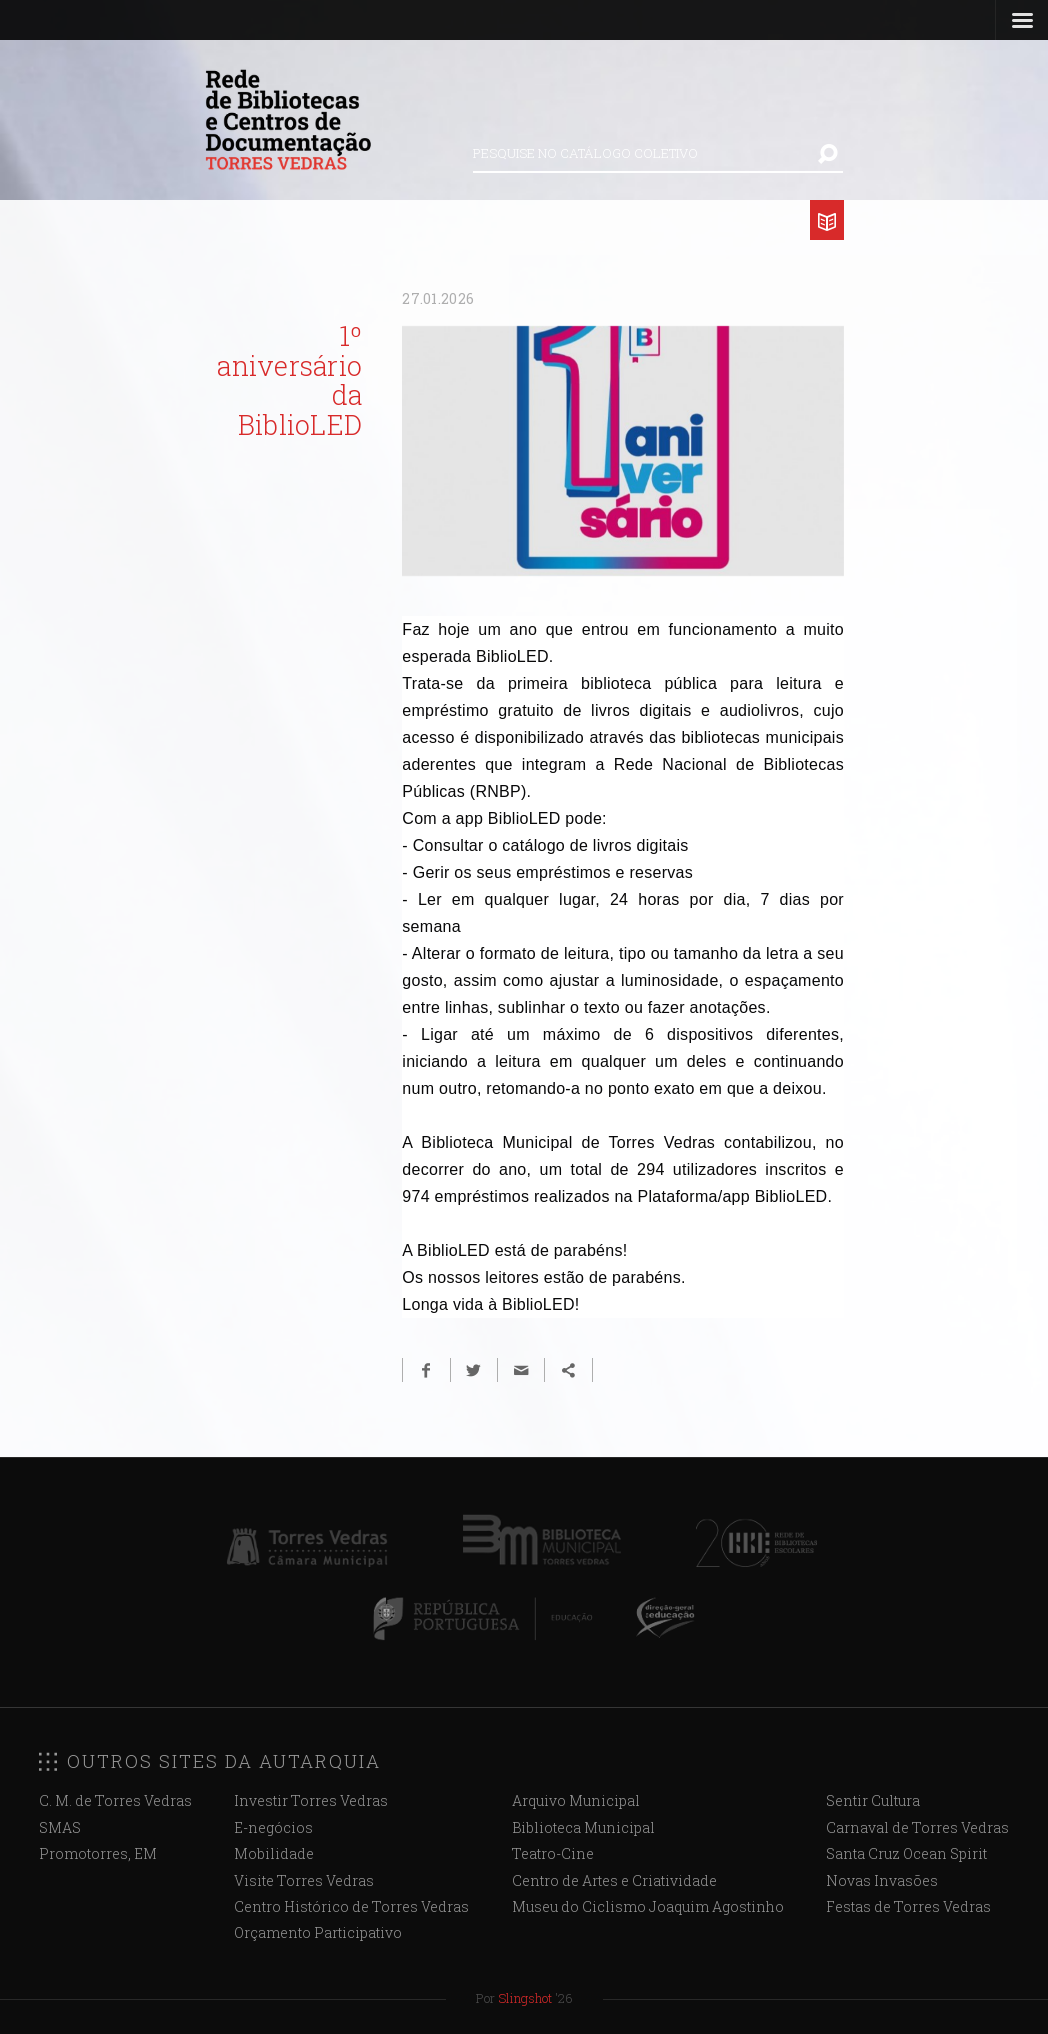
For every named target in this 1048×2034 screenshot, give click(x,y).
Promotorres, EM (98, 1853)
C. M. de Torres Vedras (115, 1800)
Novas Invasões (882, 1880)
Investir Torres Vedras (311, 1800)
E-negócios (273, 1827)
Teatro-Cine (553, 1853)
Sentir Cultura (873, 1800)
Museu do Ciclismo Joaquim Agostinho (648, 1906)
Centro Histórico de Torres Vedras (351, 1906)
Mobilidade (274, 1853)
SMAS (60, 1827)
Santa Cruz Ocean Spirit (906, 1853)
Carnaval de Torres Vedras (917, 1827)
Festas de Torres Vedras (908, 1906)
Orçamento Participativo (318, 1932)
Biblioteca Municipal (583, 1827)
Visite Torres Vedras (304, 1880)
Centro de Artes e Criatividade (614, 1880)
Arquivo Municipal (576, 1800)
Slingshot (525, 1998)
